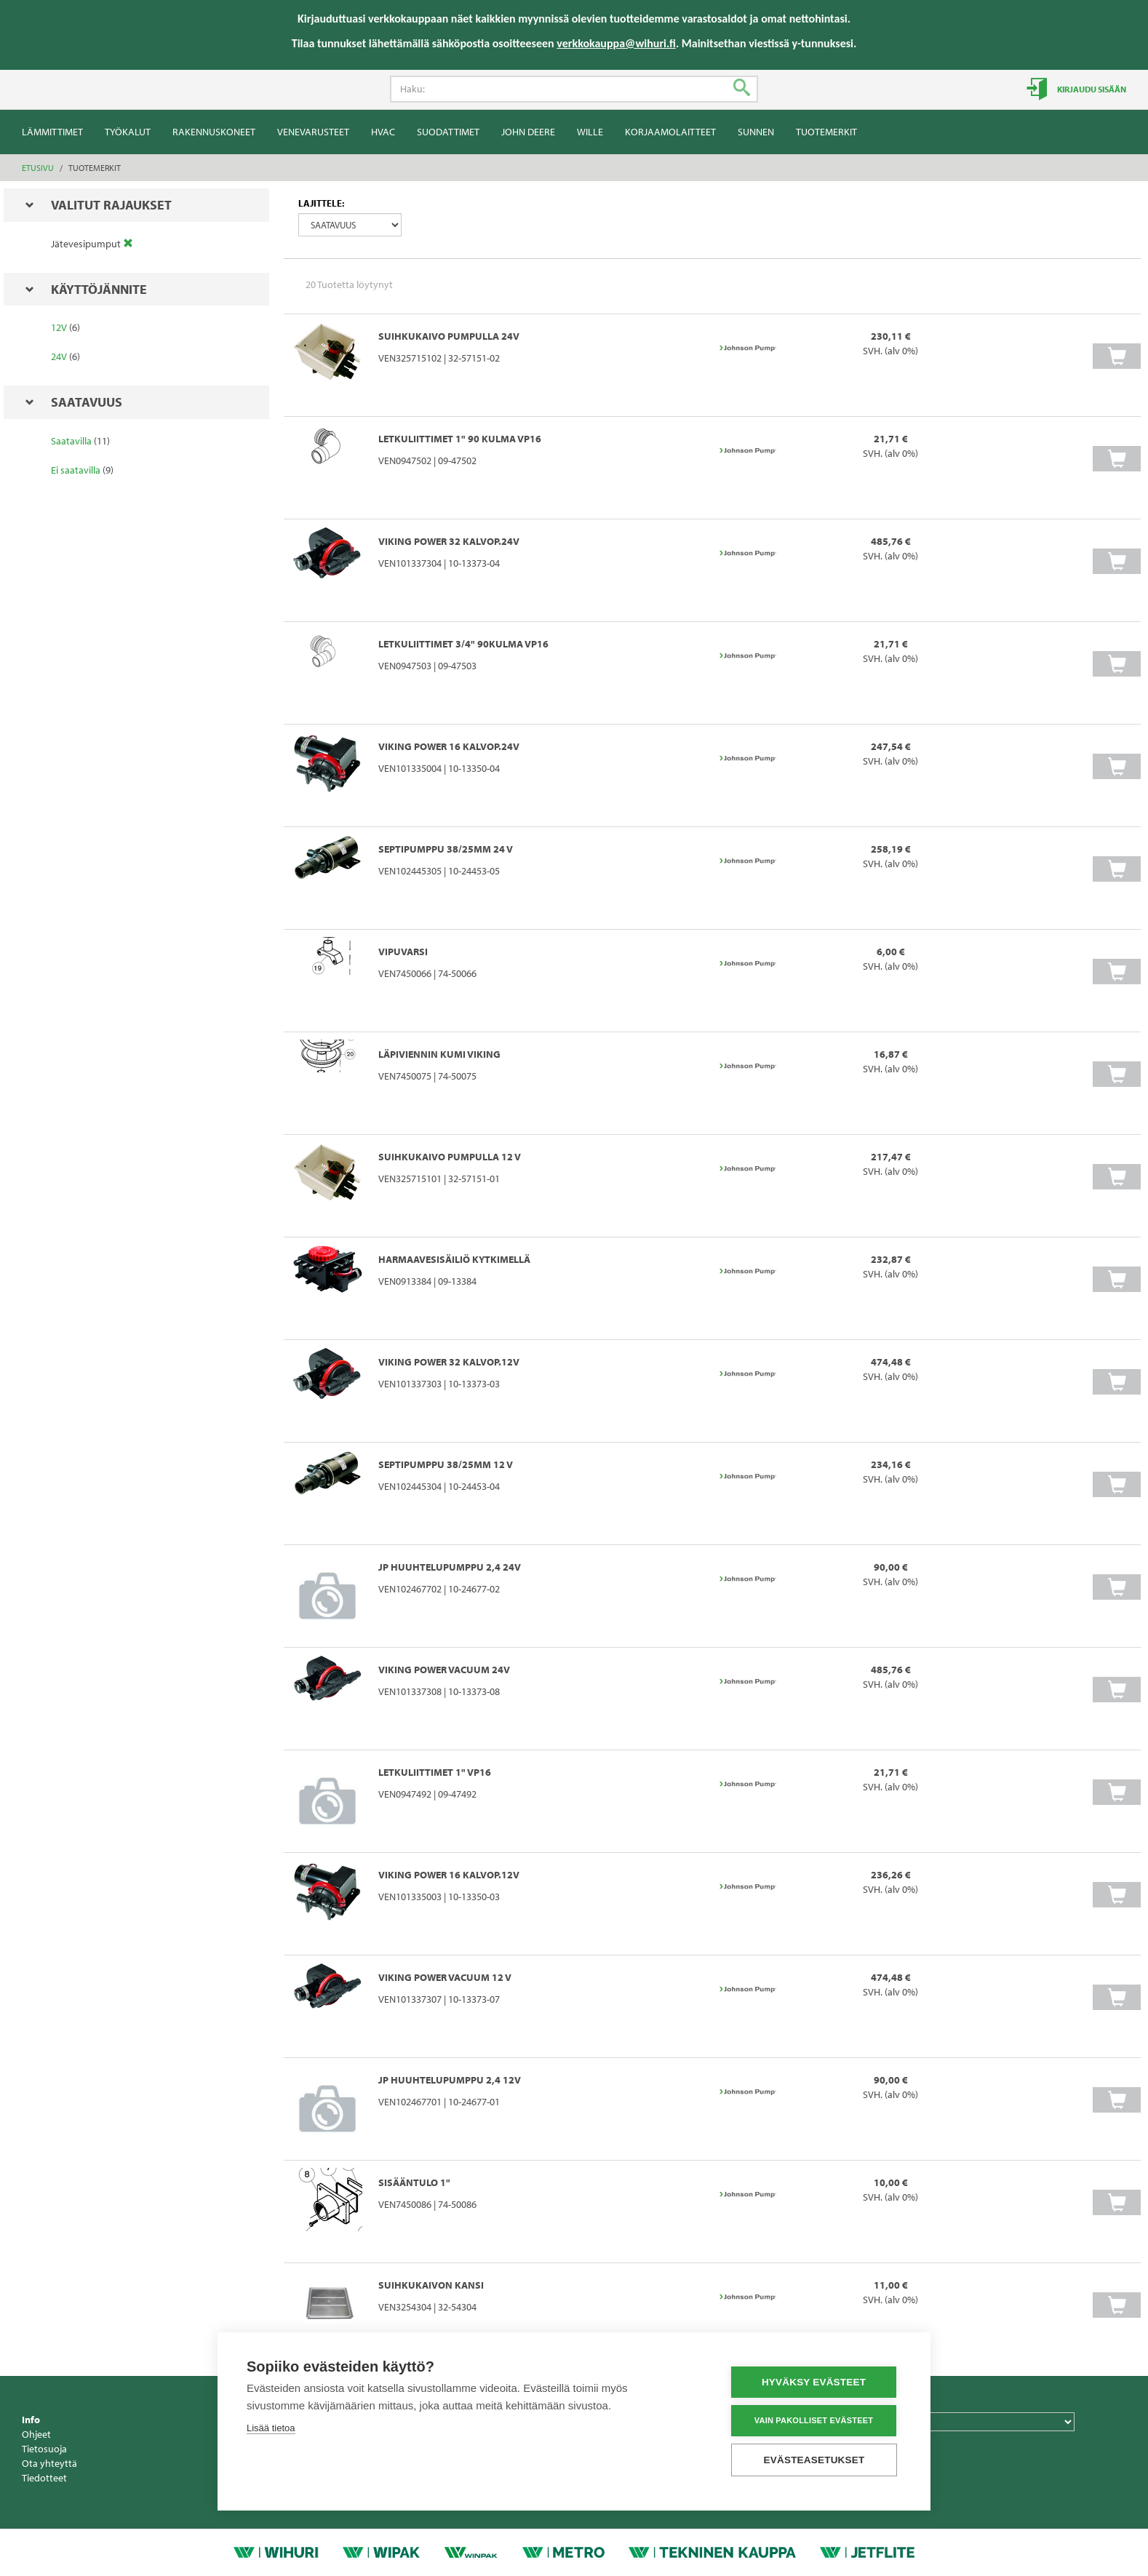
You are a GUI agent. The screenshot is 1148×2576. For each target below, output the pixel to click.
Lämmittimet (52, 131)
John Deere (528, 131)
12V (59, 327)
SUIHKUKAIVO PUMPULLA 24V (448, 336)
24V (59, 356)
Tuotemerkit (826, 131)
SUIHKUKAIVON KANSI (431, 2285)
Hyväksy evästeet (814, 2382)
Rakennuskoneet (213, 131)
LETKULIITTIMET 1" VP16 (434, 1772)
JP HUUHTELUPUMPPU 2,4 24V (449, 1567)
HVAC (383, 131)
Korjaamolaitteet (670, 131)
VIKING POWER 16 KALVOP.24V (448, 746)
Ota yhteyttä (49, 2463)
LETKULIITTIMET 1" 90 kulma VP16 (459, 438)
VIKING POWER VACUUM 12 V (444, 1977)
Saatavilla (71, 440)
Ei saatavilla (75, 469)
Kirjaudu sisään (1091, 89)
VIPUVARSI (403, 951)
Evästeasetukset (814, 2460)
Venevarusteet (313, 131)
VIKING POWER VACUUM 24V (444, 1669)
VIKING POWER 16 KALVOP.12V (448, 1874)
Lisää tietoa (271, 2428)
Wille (590, 131)
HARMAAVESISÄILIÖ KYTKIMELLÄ (454, 1259)
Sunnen (756, 131)
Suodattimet (448, 131)
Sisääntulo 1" (414, 2182)
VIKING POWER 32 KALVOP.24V (448, 541)
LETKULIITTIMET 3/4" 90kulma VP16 (463, 643)
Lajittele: (321, 203)
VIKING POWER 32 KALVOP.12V (448, 1361)
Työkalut (128, 131)
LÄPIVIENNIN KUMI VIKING (439, 1054)
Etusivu (38, 167)
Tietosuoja (44, 2448)
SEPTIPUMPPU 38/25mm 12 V (445, 1464)
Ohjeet (36, 2434)
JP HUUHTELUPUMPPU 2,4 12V (449, 2079)
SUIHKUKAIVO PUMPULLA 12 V (449, 1156)
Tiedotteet (44, 2477)
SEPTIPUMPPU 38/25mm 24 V (445, 849)
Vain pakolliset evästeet (813, 2420)
